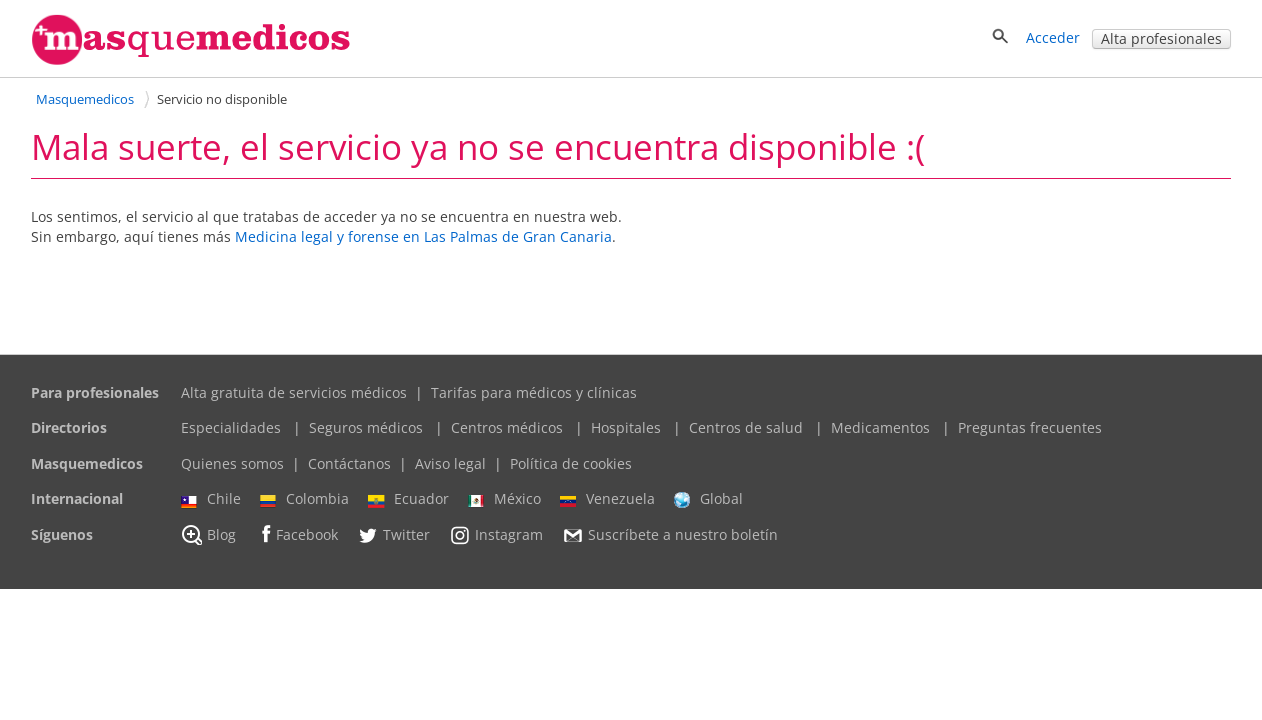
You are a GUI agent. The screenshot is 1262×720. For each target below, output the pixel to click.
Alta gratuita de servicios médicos (294, 392)
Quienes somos (232, 463)
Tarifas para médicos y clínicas (534, 392)
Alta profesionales (1161, 38)
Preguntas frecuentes (1030, 427)
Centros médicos (507, 427)
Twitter (393, 535)
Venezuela (607, 499)
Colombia (304, 499)
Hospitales (626, 427)
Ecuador (408, 499)
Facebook (296, 534)
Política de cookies (571, 463)
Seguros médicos (366, 427)
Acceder (1053, 37)
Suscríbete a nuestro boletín (670, 535)
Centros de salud (746, 427)
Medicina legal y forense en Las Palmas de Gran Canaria (423, 236)
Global (708, 499)
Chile (211, 499)
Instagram (496, 535)
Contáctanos (349, 463)
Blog (208, 535)
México (504, 499)
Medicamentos (880, 427)
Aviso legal (450, 463)
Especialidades (231, 427)
